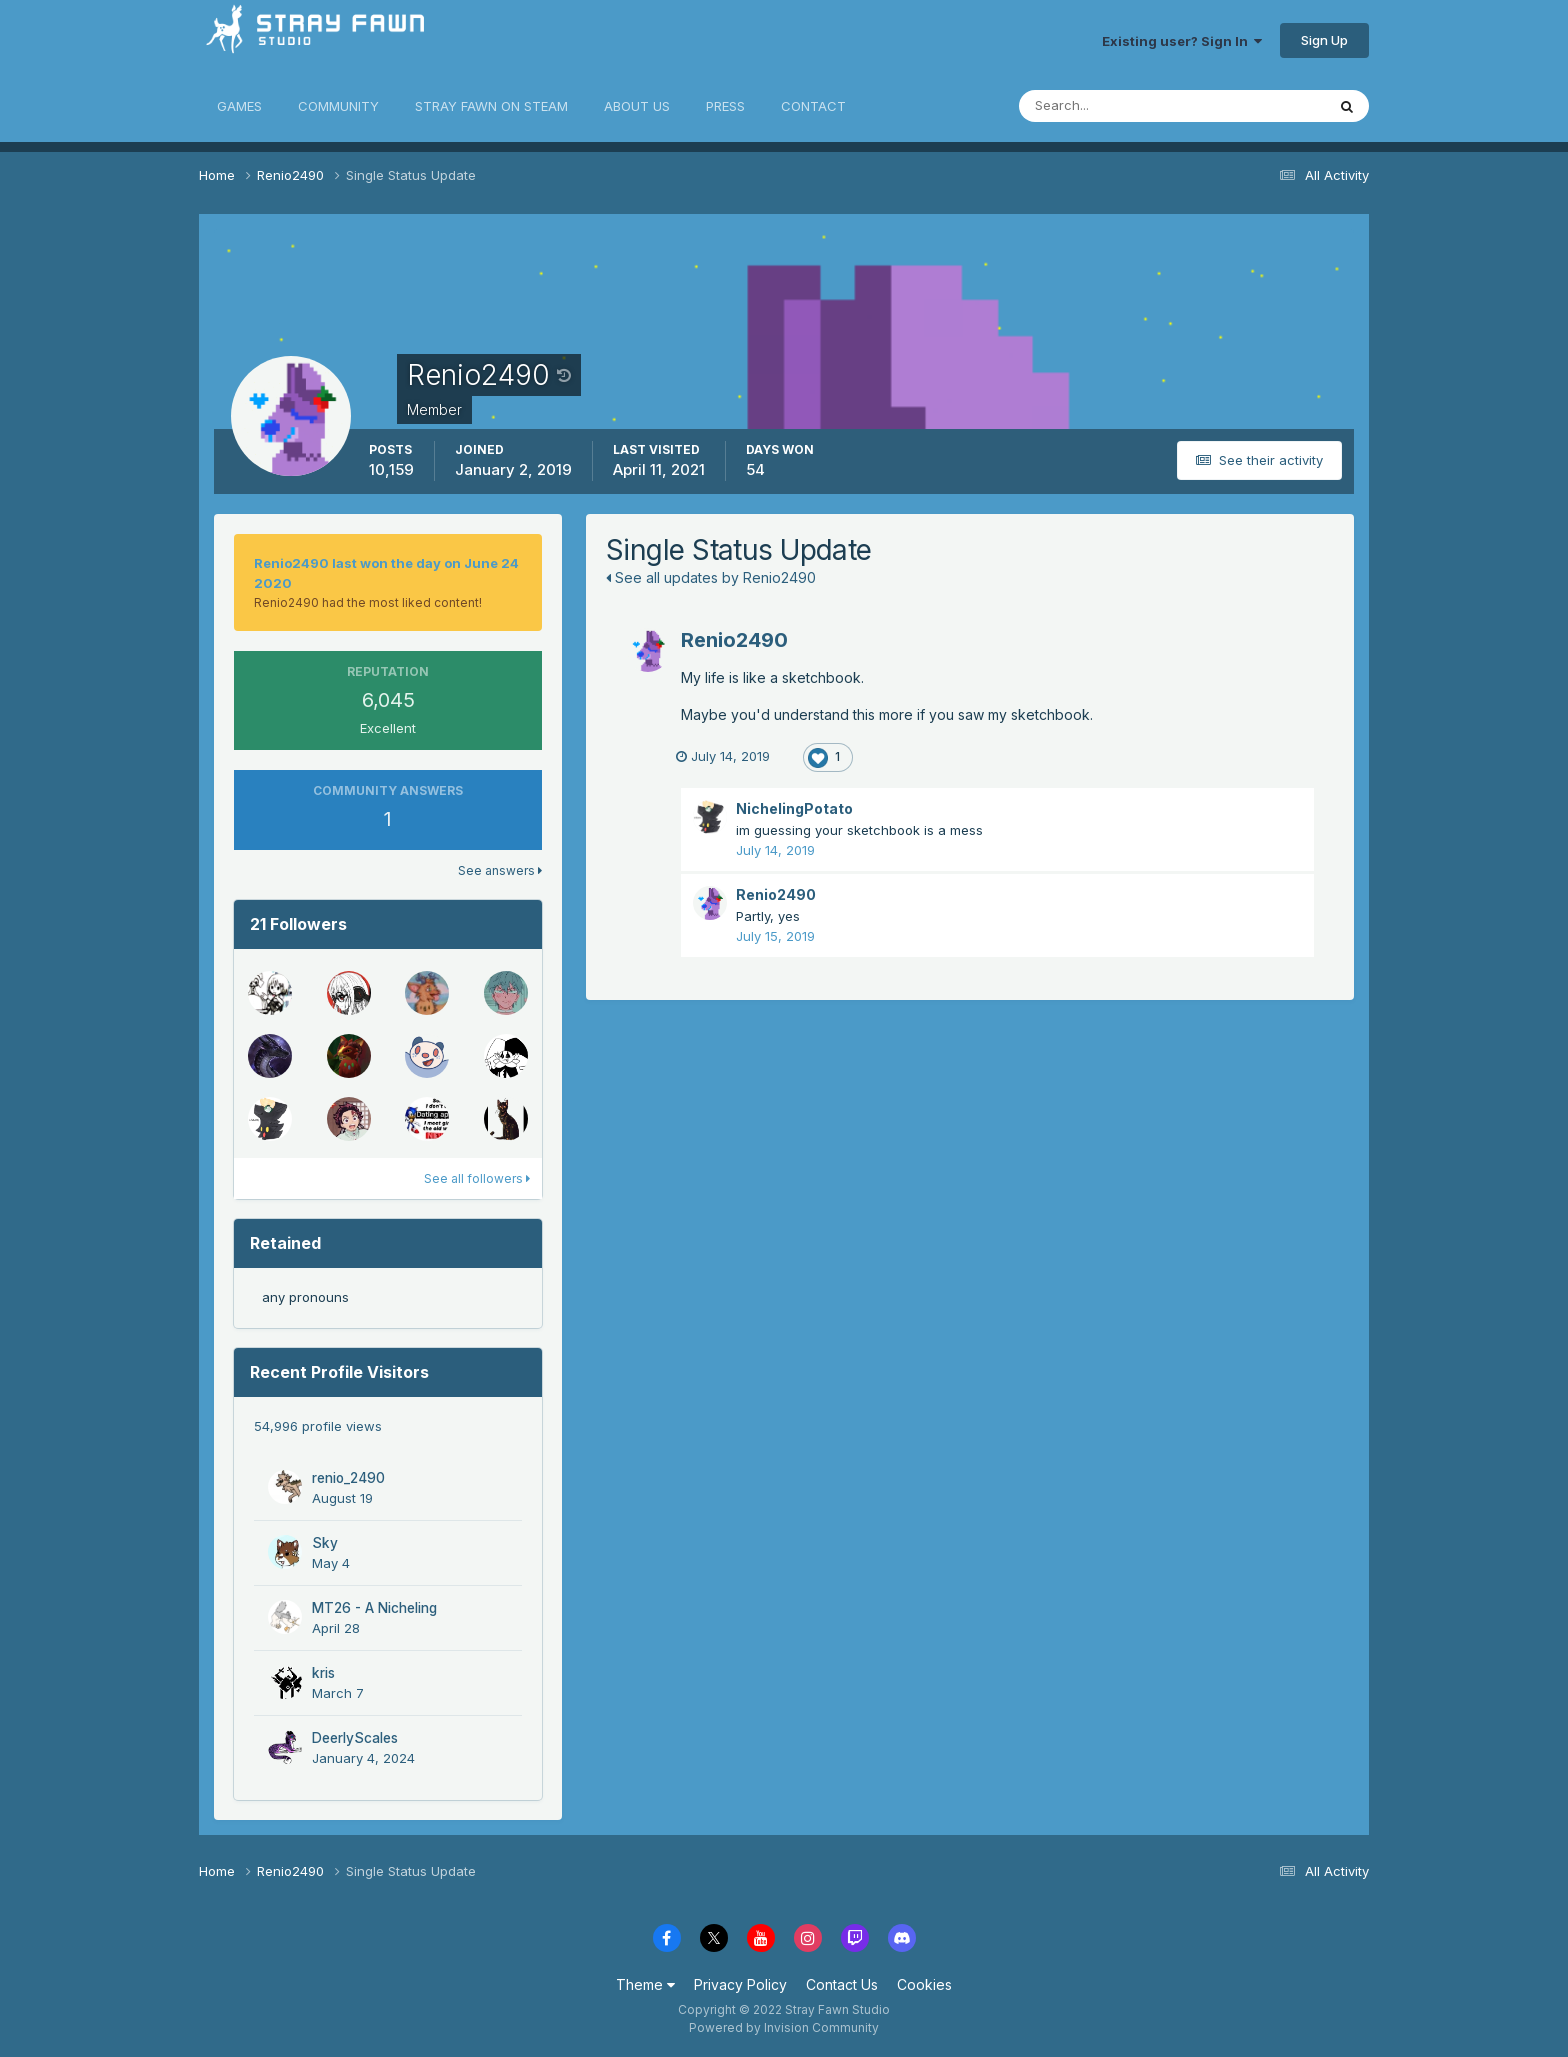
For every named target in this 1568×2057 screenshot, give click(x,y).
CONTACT (813, 106)
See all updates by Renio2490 (711, 577)
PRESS (725, 106)
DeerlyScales (355, 1738)
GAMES (239, 106)
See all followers (477, 1178)
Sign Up (1324, 40)
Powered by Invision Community (784, 2027)
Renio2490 (734, 640)
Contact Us (842, 1984)
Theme (645, 1984)
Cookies (924, 1984)
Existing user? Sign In (1182, 41)
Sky (325, 1543)
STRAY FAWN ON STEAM (491, 106)
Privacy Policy (740, 1984)
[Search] (1107, 106)
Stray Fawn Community (318, 40)
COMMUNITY (338, 106)
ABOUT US (637, 106)
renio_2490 (348, 1478)
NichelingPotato (794, 808)
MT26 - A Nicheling (374, 1608)
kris (323, 1673)
